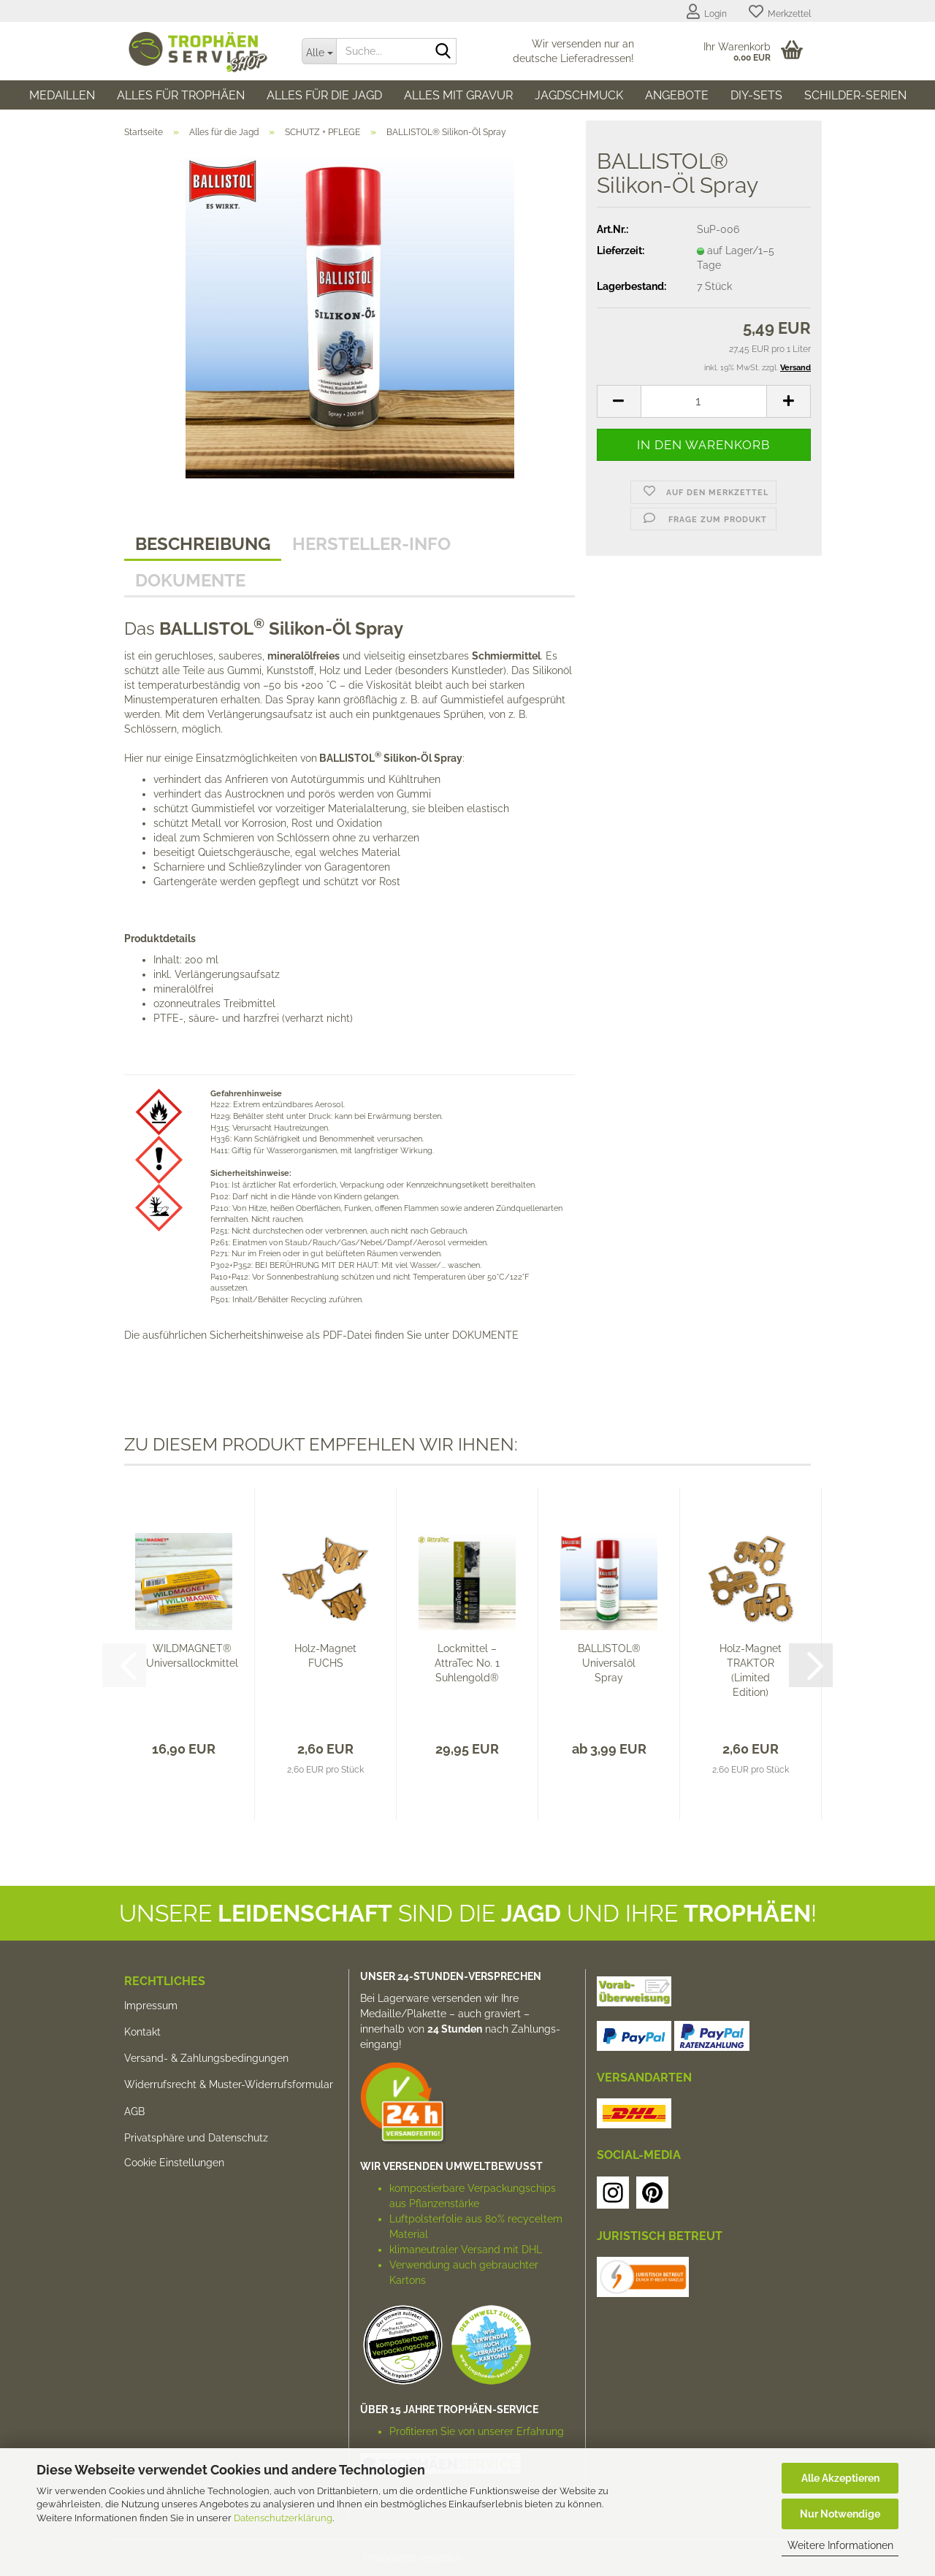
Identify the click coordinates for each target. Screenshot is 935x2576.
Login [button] (707, 11)
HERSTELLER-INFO (371, 543)
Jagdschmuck (579, 95)
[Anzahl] (704, 401)
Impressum (151, 2005)
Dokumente (190, 580)
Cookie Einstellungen (174, 2162)
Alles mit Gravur (458, 95)
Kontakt (142, 2032)
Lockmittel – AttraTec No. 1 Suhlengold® (467, 1663)
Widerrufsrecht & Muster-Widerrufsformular (228, 2084)
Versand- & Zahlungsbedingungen (206, 2058)
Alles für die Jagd (324, 95)
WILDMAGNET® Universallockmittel (192, 1656)
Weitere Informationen (840, 2545)
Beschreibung (202, 543)
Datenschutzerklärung (283, 2517)
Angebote (677, 95)
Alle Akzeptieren (840, 2478)
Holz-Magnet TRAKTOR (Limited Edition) (751, 1670)
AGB (134, 2111)
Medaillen (62, 95)
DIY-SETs (756, 95)
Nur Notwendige (840, 2514)
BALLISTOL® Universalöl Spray (609, 1663)
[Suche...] (319, 51)
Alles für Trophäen (181, 95)
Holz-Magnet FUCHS (325, 1656)
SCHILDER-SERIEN (855, 95)
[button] (619, 401)
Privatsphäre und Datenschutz (196, 2138)
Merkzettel (780, 11)
